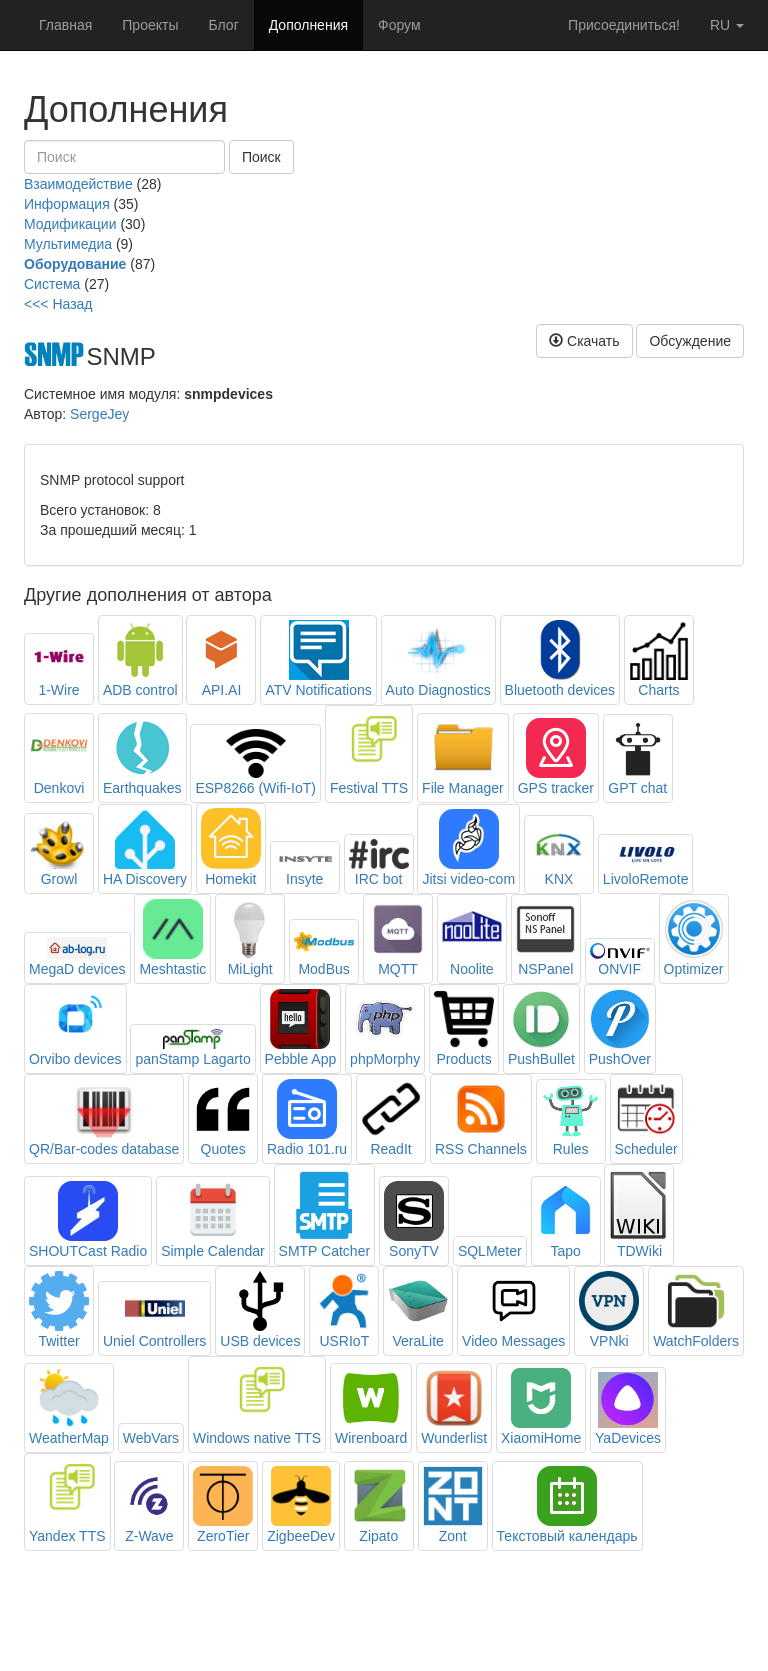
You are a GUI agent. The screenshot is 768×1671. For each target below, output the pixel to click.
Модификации (70, 224)
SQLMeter (490, 1251)
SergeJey (99, 414)
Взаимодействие (78, 184)
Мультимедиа (68, 244)
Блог (223, 25)
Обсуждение (690, 341)
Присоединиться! (624, 25)
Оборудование (75, 264)
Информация (67, 204)
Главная (65, 25)
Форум (399, 25)
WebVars (151, 1438)
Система (52, 284)
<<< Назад (58, 304)
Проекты (150, 25)
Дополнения (308, 25)
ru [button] (727, 25)
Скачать (584, 341)
